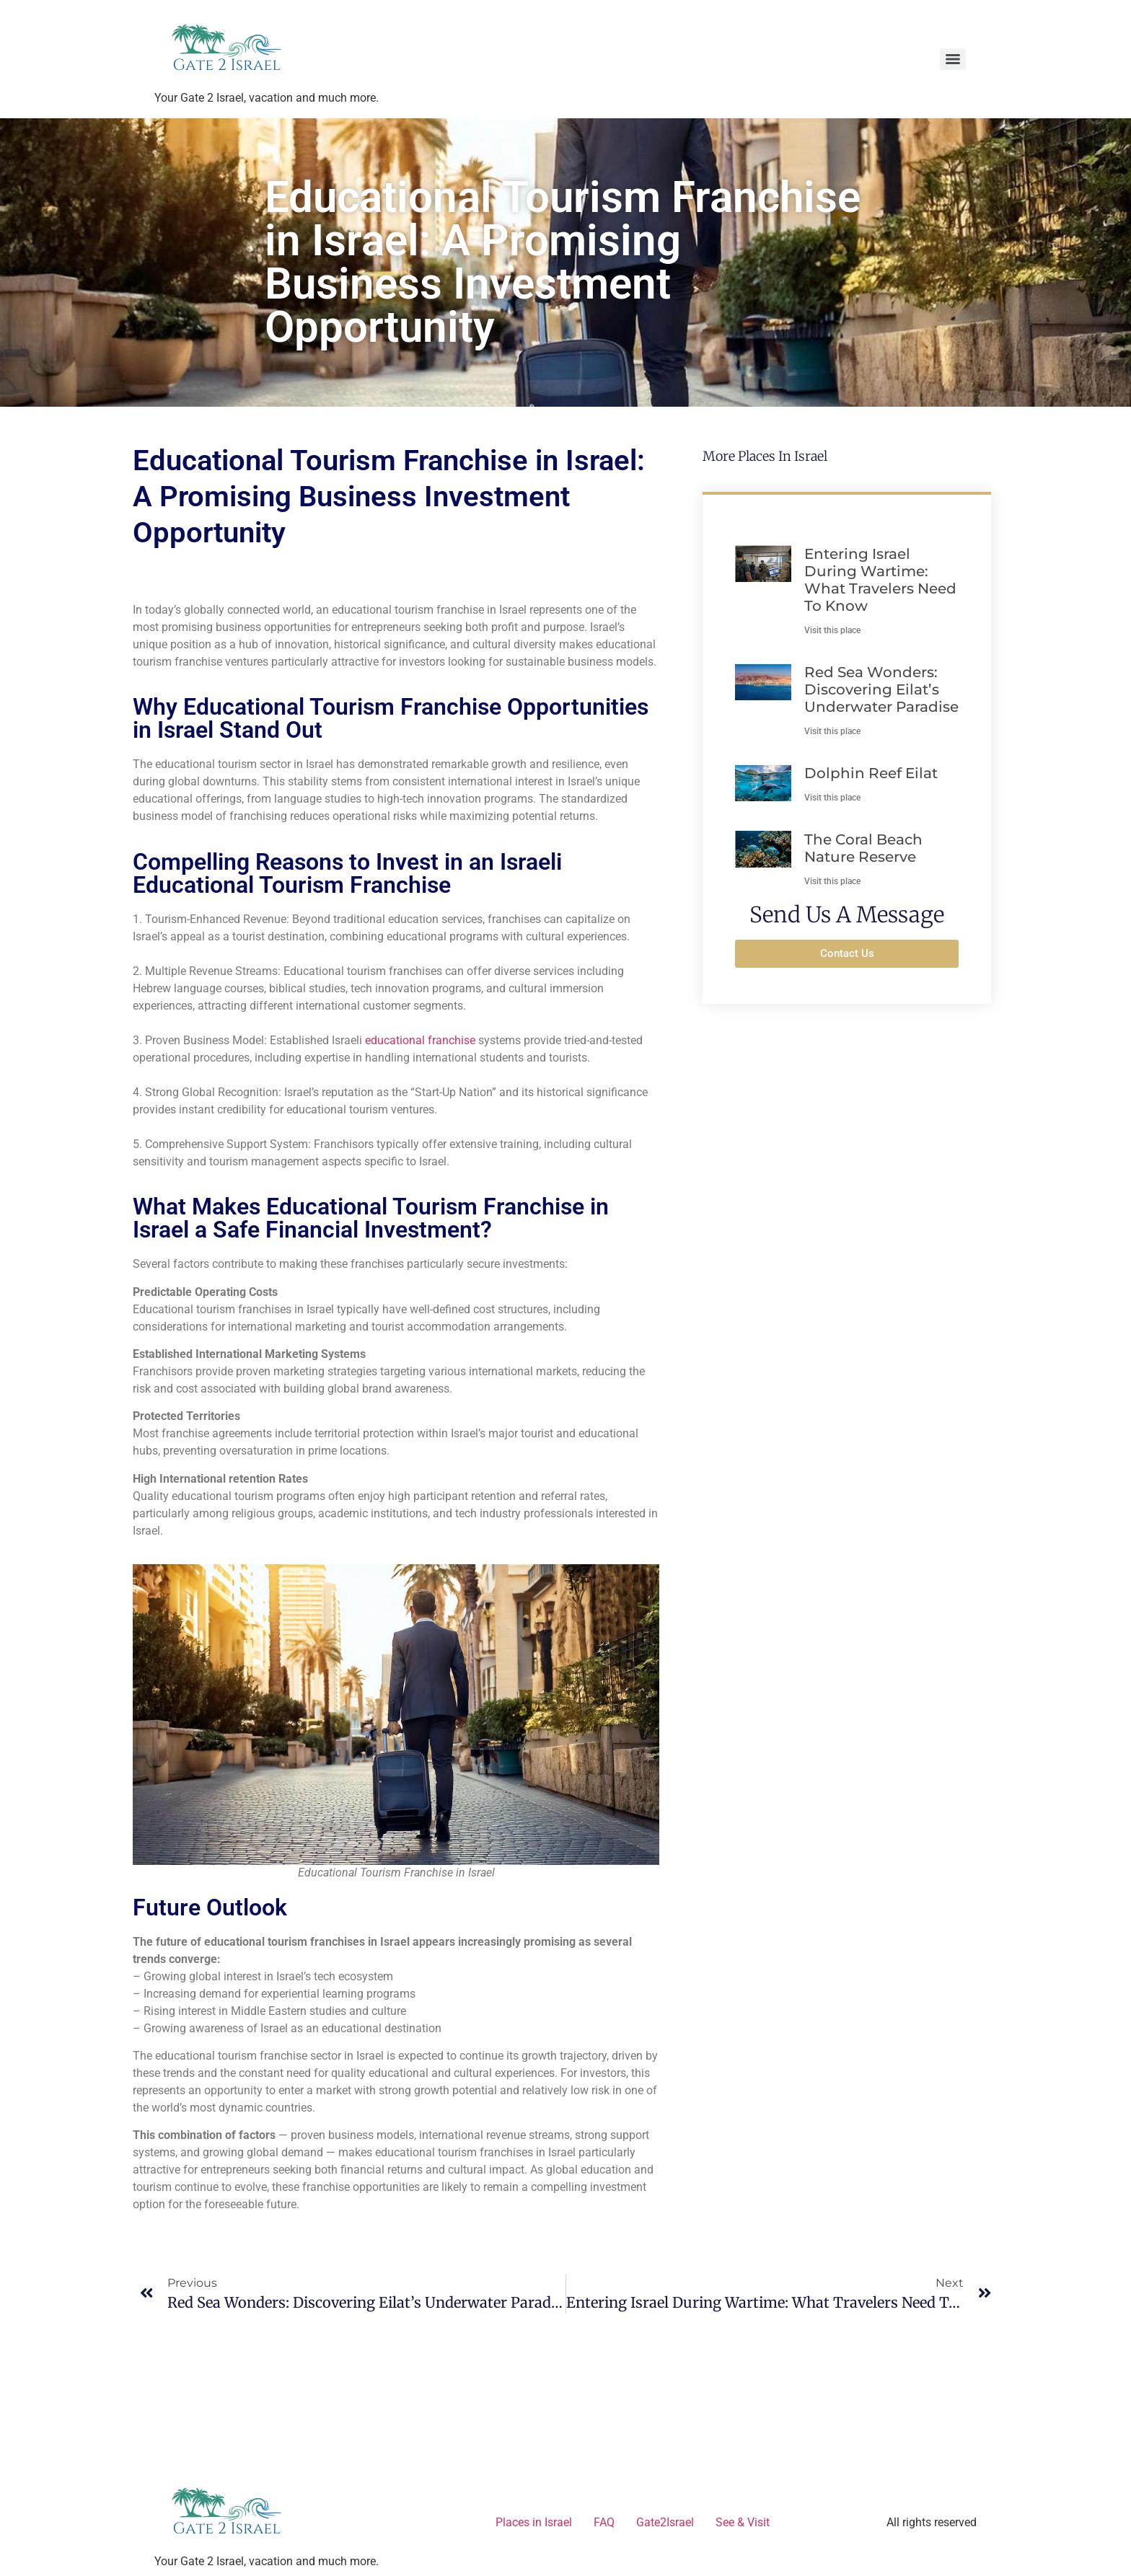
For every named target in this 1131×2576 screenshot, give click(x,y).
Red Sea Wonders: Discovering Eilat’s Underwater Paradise (881, 689)
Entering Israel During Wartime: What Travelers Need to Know (880, 579)
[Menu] (953, 59)
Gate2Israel (665, 2522)
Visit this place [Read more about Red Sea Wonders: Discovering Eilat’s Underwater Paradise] (832, 731)
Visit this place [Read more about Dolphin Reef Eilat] (832, 798)
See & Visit (743, 2522)
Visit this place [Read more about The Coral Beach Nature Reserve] (832, 881)
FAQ (604, 2522)
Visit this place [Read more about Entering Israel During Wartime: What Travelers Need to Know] (832, 630)
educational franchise (420, 1040)
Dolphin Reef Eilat (871, 773)
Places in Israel (534, 2522)
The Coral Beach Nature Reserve (863, 848)
